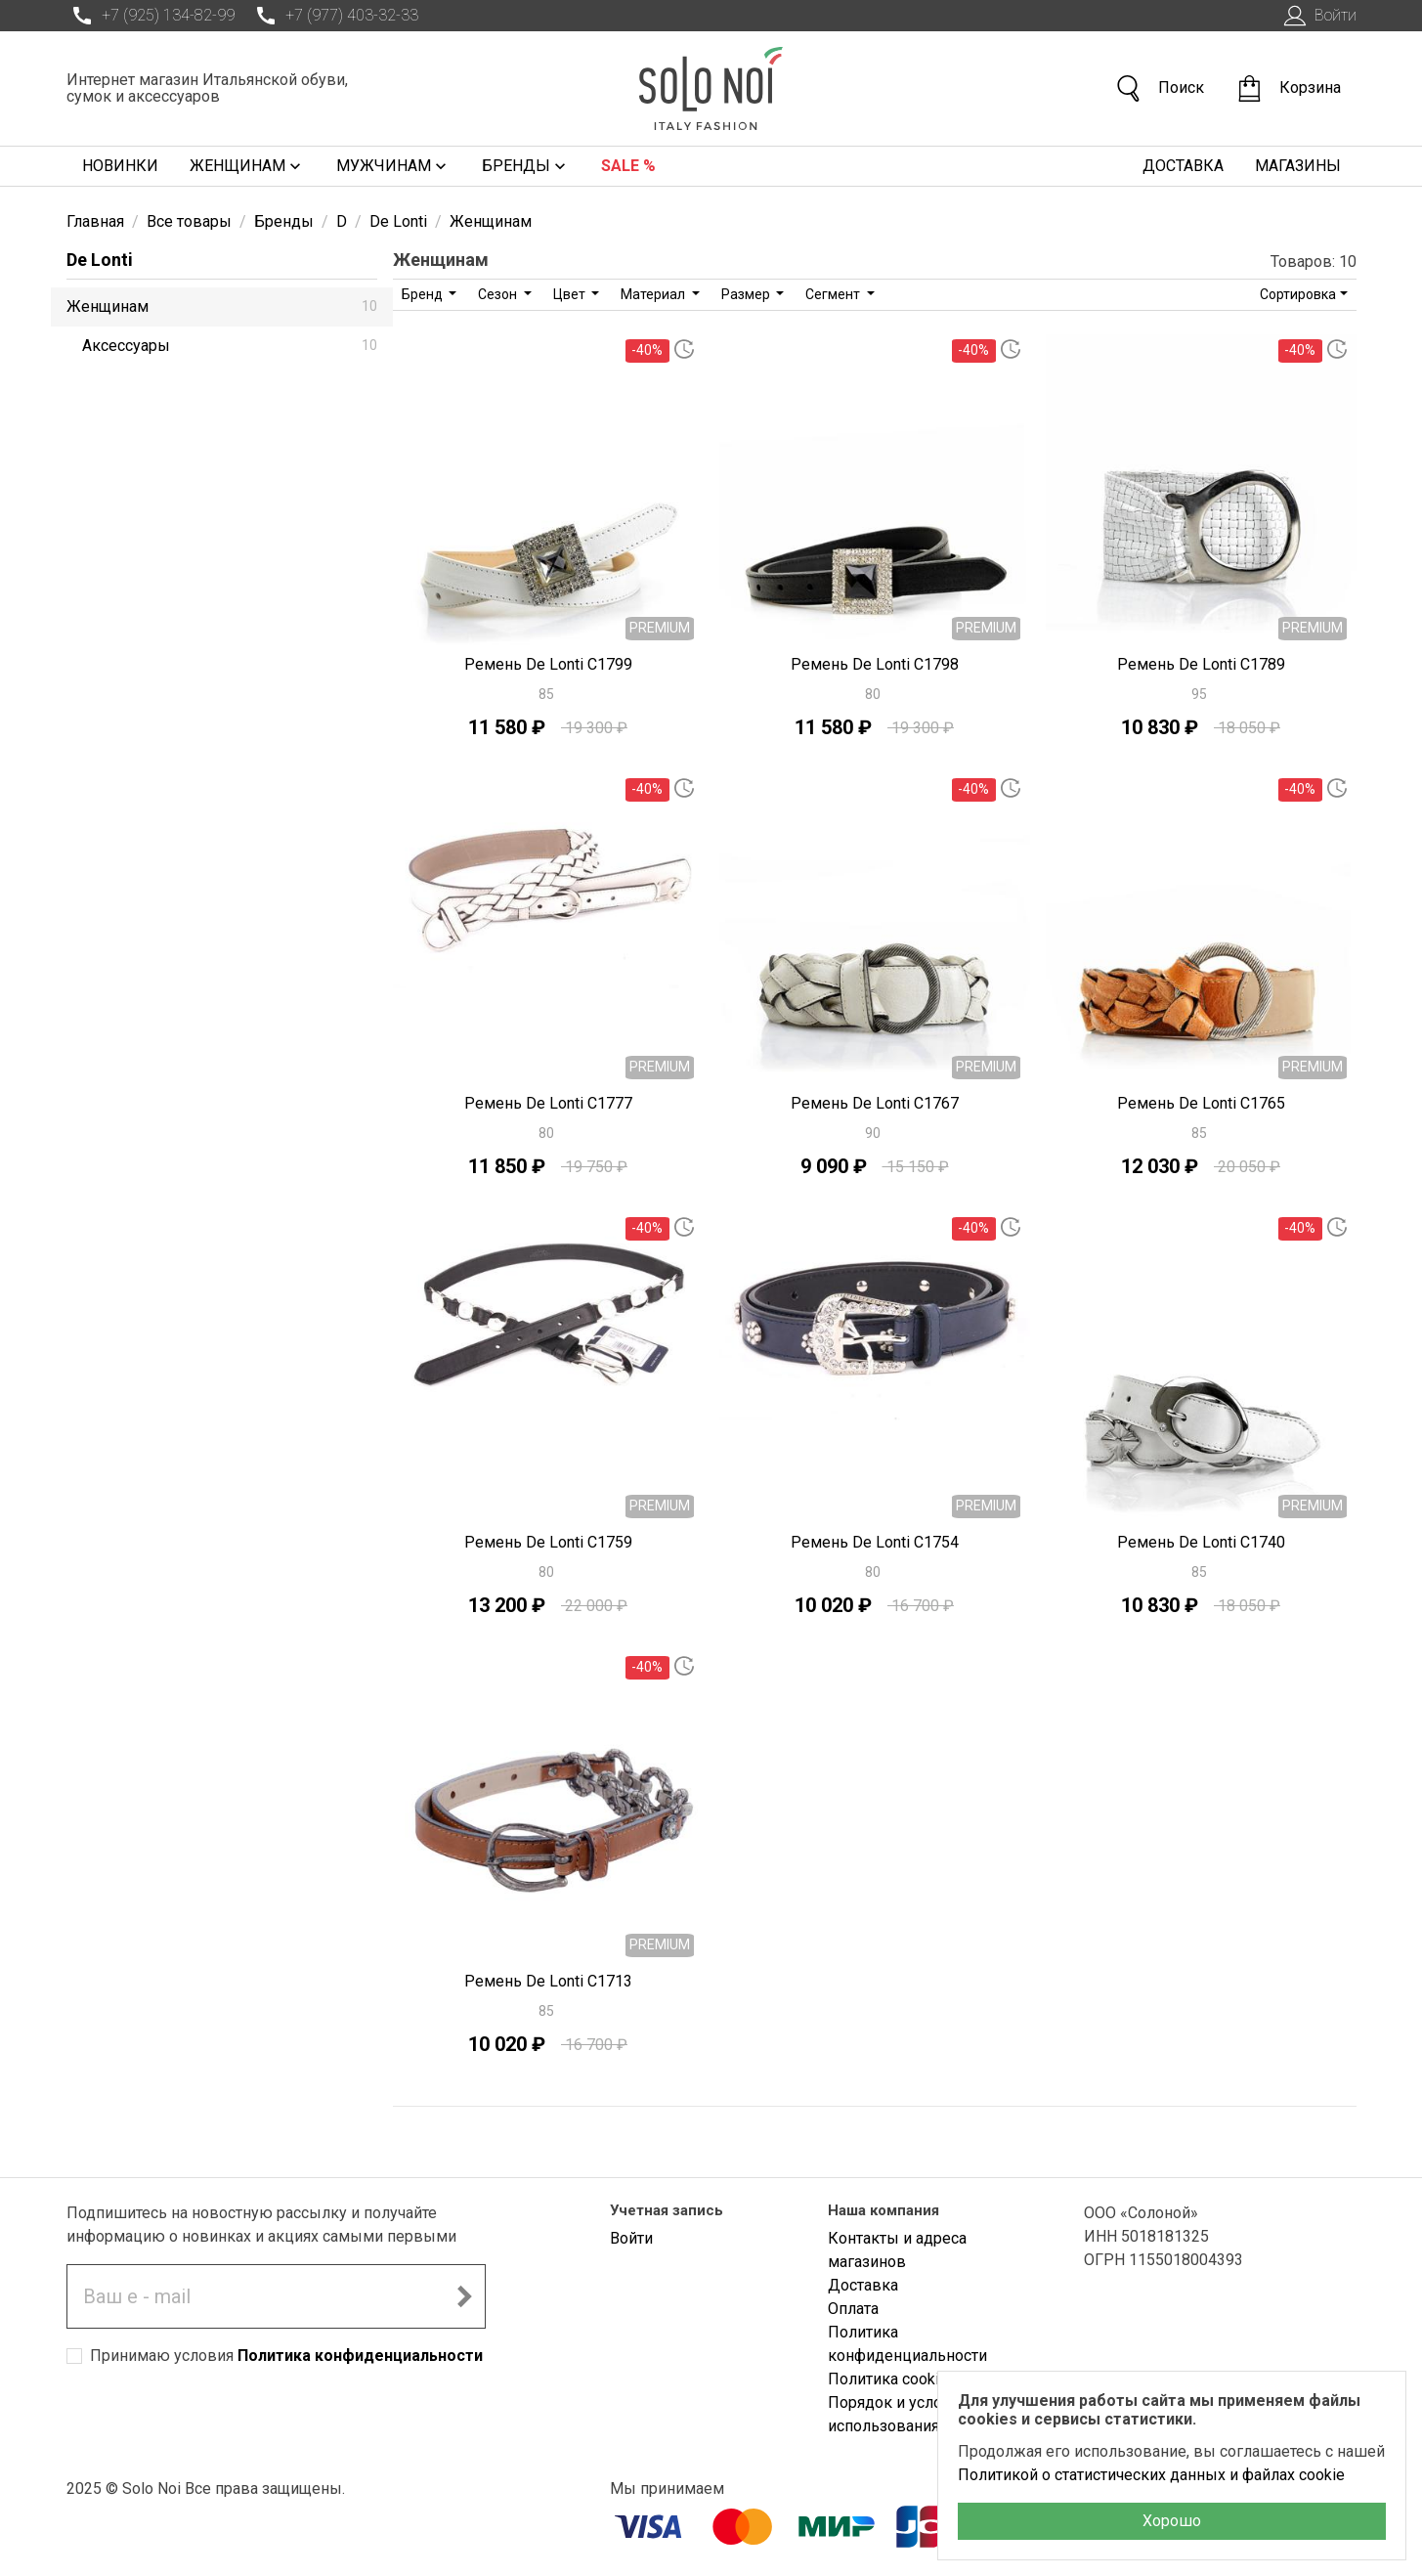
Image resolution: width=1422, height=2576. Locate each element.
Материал (654, 294)
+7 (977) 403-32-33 (334, 15)
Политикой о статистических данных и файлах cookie (1151, 2475)
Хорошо (1171, 2520)
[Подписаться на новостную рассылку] (464, 2296)
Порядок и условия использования (898, 2414)
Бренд (424, 294)
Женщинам (247, 166)
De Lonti (99, 259)
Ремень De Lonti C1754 (875, 1542)
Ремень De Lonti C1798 (875, 664)
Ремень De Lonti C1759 (548, 1542)
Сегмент (834, 294)
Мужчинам (393, 166)
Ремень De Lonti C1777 (548, 1103)
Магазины (1298, 165)
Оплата (853, 2308)
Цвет (570, 294)
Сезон (499, 294)
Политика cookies (892, 2379)
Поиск (1159, 88)
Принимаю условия (286, 2355)
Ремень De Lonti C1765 (1201, 1103)
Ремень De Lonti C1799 (548, 664)
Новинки (120, 165)
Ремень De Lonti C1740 (1201, 1542)
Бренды (526, 166)
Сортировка (1298, 294)
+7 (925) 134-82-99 (150, 15)
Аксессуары (229, 345)
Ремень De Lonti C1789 (1201, 664)
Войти (1318, 15)
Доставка (1183, 165)
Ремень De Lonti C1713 (548, 1981)
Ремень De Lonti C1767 (875, 1103)
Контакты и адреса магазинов (897, 2250)
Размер (747, 294)
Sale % (628, 165)
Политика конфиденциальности (360, 2355)
